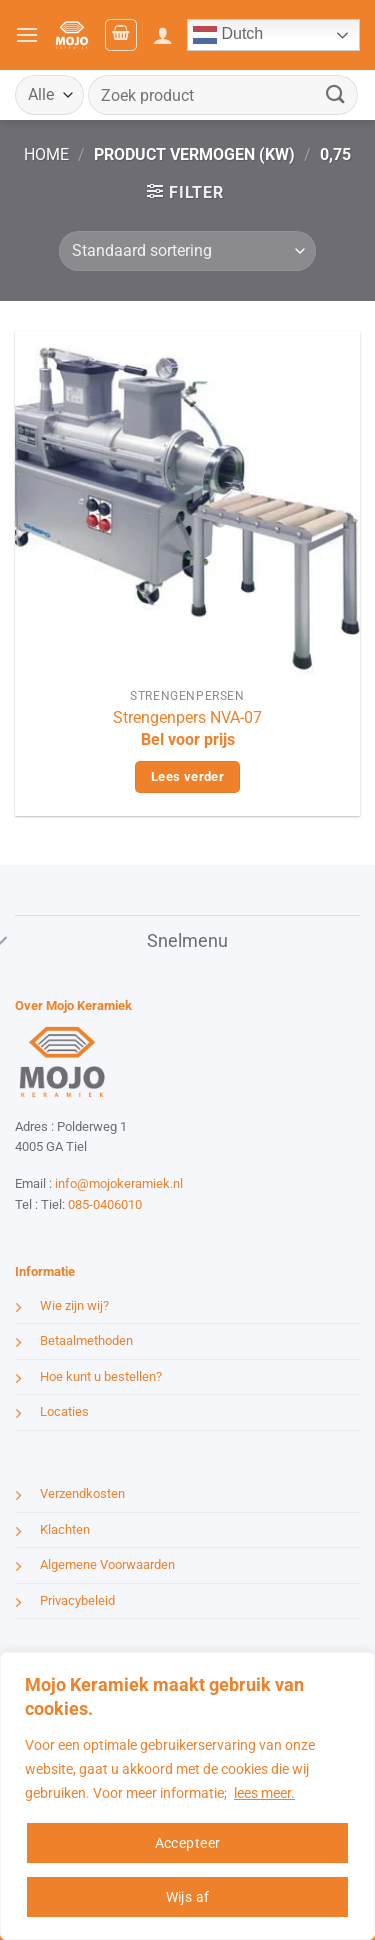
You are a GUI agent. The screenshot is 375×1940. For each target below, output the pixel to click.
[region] (187, 1796)
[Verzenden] (336, 94)
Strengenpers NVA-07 (187, 717)
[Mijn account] (163, 35)
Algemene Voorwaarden (107, 1564)
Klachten (65, 1529)
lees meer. (264, 1793)
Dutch (228, 35)
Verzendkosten (82, 1493)
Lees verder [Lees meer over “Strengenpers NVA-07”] (187, 776)
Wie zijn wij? (74, 1305)
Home (46, 154)
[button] (27, 34)
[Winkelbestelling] (187, 251)
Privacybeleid (77, 1600)
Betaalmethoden (86, 1340)
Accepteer (188, 1843)
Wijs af (188, 1897)
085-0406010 (105, 1204)
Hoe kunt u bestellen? (101, 1376)
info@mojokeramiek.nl (119, 1183)
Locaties (64, 1411)
